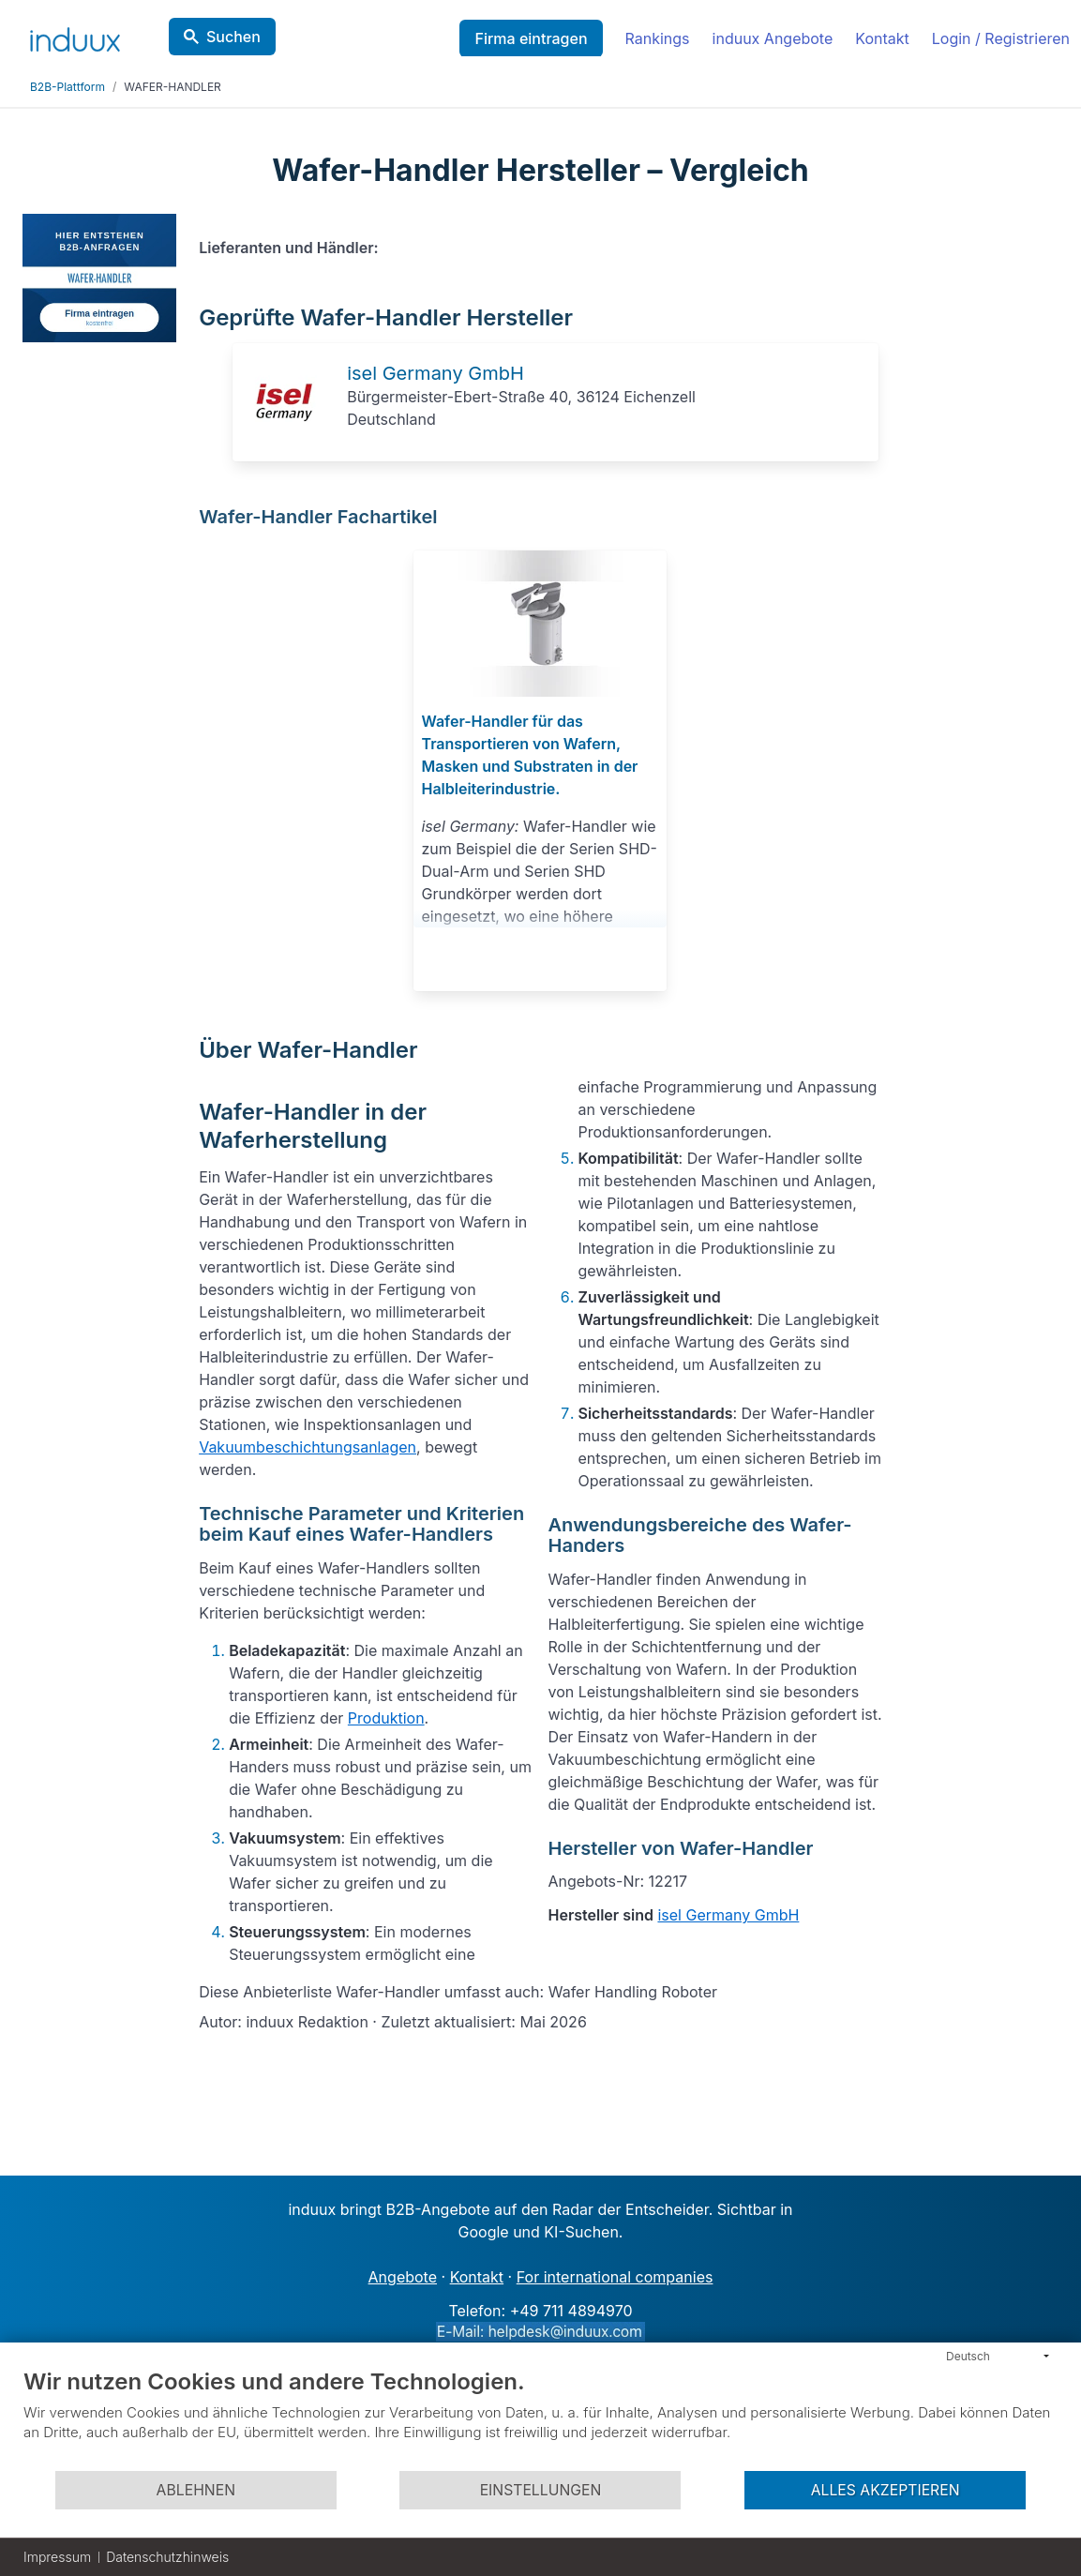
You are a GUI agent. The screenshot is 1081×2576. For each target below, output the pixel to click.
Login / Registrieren (1001, 38)
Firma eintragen (530, 38)
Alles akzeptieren (885, 2490)
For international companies (615, 2276)
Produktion (386, 1718)
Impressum (57, 2557)
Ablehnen (196, 2490)
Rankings (657, 38)
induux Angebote (773, 38)
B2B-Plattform (67, 87)
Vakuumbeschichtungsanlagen (307, 1447)
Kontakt (881, 38)
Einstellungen (541, 2490)
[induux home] (75, 35)
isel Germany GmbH (435, 373)
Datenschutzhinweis (167, 2557)
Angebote (402, 2276)
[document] (540, 2418)
